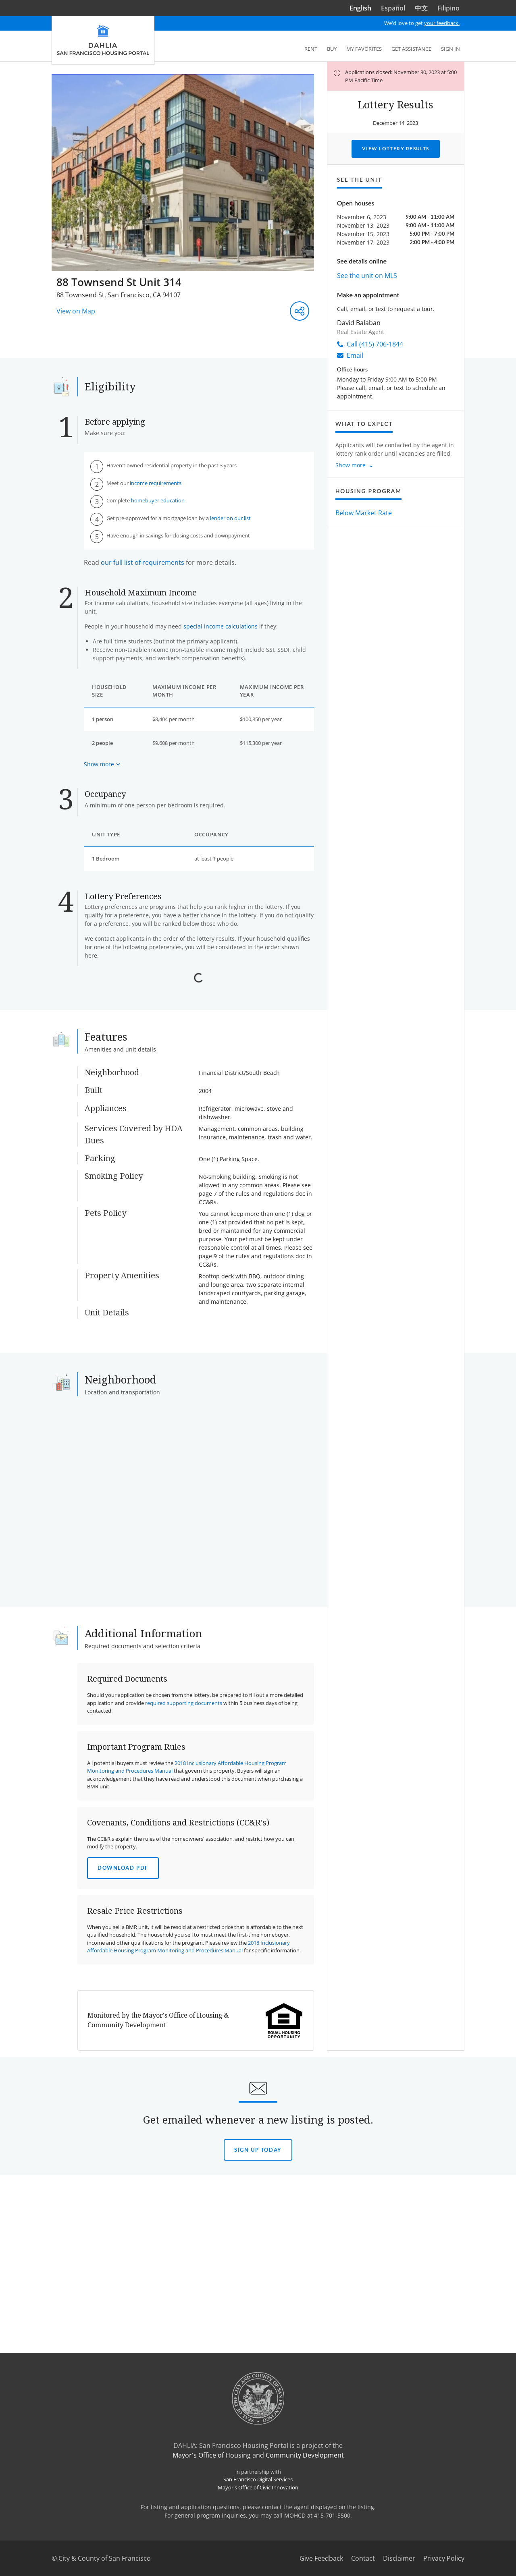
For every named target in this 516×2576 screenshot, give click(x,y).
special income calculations (220, 626)
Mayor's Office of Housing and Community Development (258, 2536)
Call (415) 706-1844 (370, 344)
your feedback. (442, 23)
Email (350, 355)
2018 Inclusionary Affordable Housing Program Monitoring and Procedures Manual (188, 2205)
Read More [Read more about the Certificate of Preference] (108, 1036)
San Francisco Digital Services (258, 2561)
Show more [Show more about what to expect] (350, 465)
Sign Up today (257, 2409)
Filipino (448, 8)
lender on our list (230, 518)
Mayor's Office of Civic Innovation (258, 2568)
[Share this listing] (299, 311)
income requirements (155, 483)
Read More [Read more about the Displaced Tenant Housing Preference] (108, 1144)
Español (393, 8)
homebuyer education (158, 500)
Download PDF (123, 2127)
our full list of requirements (142, 562)
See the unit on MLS (367, 275)
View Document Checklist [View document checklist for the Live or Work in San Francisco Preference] (164, 1229)
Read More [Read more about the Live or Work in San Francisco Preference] (108, 1229)
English (360, 8)
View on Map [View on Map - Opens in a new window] (75, 311)
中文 (421, 8)
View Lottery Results (395, 148)
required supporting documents (183, 1962)
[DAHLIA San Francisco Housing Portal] (103, 40)
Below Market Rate (363, 512)
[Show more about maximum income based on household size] (102, 764)
